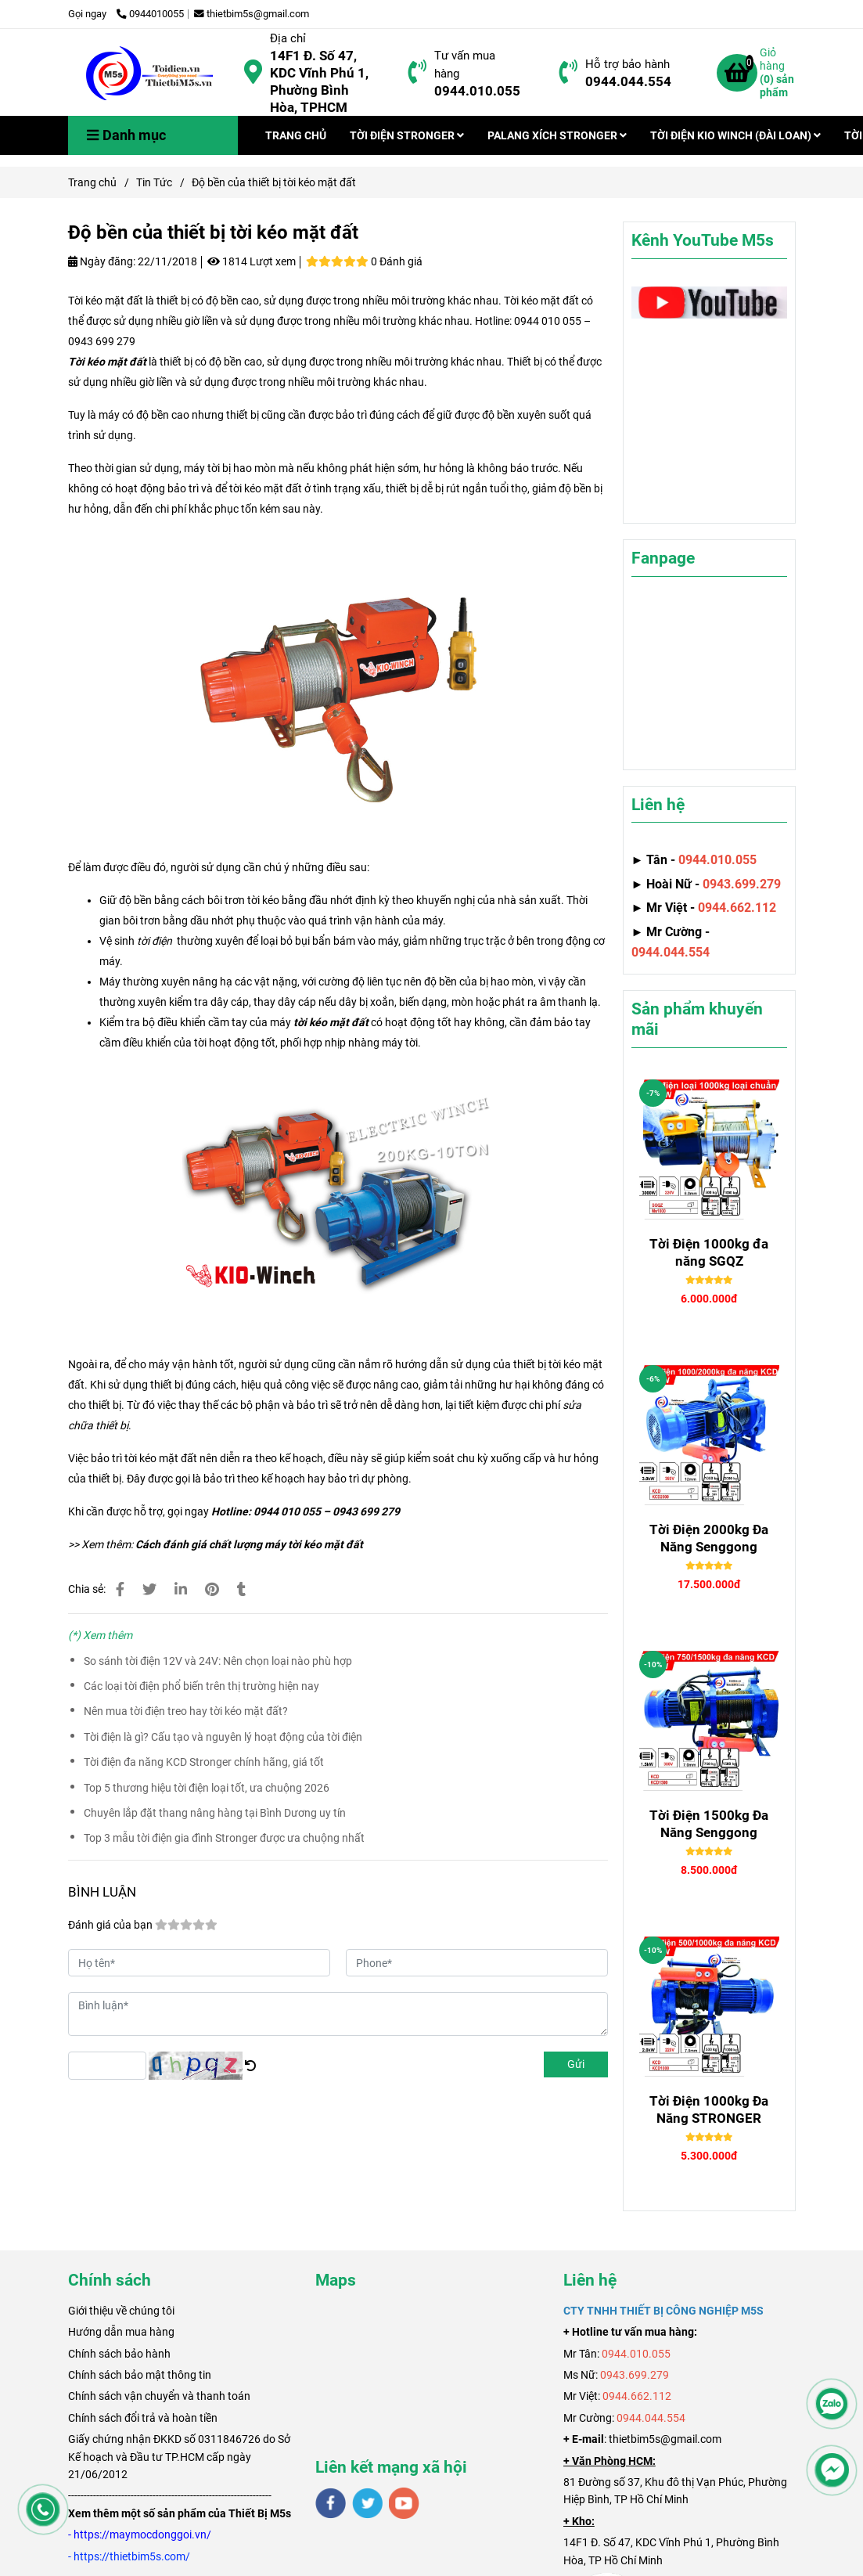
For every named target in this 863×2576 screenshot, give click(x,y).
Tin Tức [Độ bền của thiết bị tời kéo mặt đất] (154, 182)
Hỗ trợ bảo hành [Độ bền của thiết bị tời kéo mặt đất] (627, 64)
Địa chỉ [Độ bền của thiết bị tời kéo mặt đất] (288, 38)
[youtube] (404, 2503)
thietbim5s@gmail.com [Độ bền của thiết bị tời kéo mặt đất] (251, 14)
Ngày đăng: (101, 261)
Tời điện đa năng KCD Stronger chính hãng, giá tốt (204, 1762)
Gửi (575, 2064)
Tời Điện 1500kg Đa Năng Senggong (708, 1823)
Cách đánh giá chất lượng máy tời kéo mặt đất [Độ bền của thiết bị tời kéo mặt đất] (249, 1544)
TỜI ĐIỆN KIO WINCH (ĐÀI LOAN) (735, 135)
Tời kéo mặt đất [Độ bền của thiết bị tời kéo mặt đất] (107, 361)
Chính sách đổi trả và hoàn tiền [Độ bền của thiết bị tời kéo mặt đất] (143, 2418)
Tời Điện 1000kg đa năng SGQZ (708, 1252)
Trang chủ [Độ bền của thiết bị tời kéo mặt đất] (92, 182)
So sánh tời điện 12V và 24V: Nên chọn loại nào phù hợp (218, 1661)
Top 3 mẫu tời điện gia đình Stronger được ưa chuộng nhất (224, 1838)
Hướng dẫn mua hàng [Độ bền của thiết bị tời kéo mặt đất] (121, 2332)
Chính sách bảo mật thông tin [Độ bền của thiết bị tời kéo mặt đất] (139, 2375)
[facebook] (330, 2503)
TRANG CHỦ (295, 135)
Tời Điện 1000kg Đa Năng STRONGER (708, 2109)
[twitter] (367, 2503)
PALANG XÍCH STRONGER (557, 135)
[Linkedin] (181, 1589)
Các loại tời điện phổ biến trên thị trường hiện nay (201, 1686)
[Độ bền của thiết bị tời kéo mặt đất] (150, 72)
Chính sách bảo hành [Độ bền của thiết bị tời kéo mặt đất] (119, 2353)
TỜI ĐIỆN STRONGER (407, 135)
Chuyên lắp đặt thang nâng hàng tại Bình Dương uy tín (215, 1813)
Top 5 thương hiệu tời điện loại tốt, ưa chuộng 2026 (206, 1788)
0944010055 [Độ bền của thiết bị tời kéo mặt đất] (150, 14)
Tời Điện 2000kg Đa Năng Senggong (708, 1538)
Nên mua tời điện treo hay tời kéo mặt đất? (186, 1711)
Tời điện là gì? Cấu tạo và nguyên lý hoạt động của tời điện (223, 1737)
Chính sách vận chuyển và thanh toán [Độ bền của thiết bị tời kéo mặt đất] (159, 2396)
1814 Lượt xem (251, 261)
